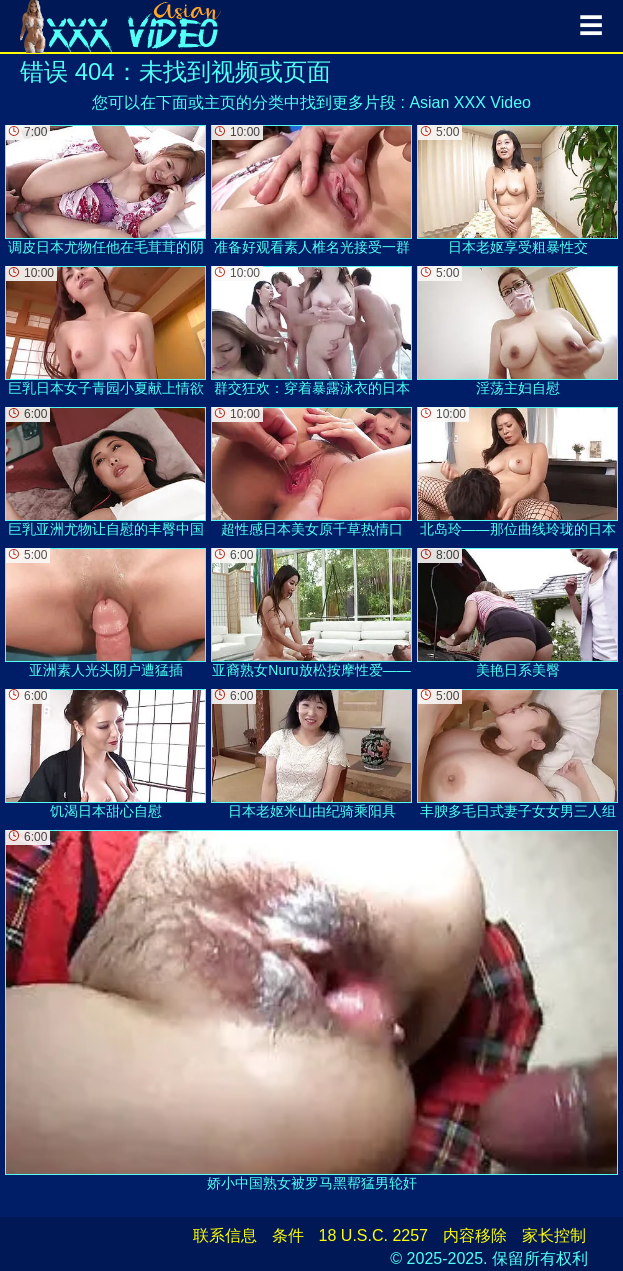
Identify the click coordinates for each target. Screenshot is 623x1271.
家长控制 (554, 1235)
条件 (288, 1235)
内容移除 (475, 1235)
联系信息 (225, 1235)
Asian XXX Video (470, 102)
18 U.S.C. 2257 (373, 1235)
